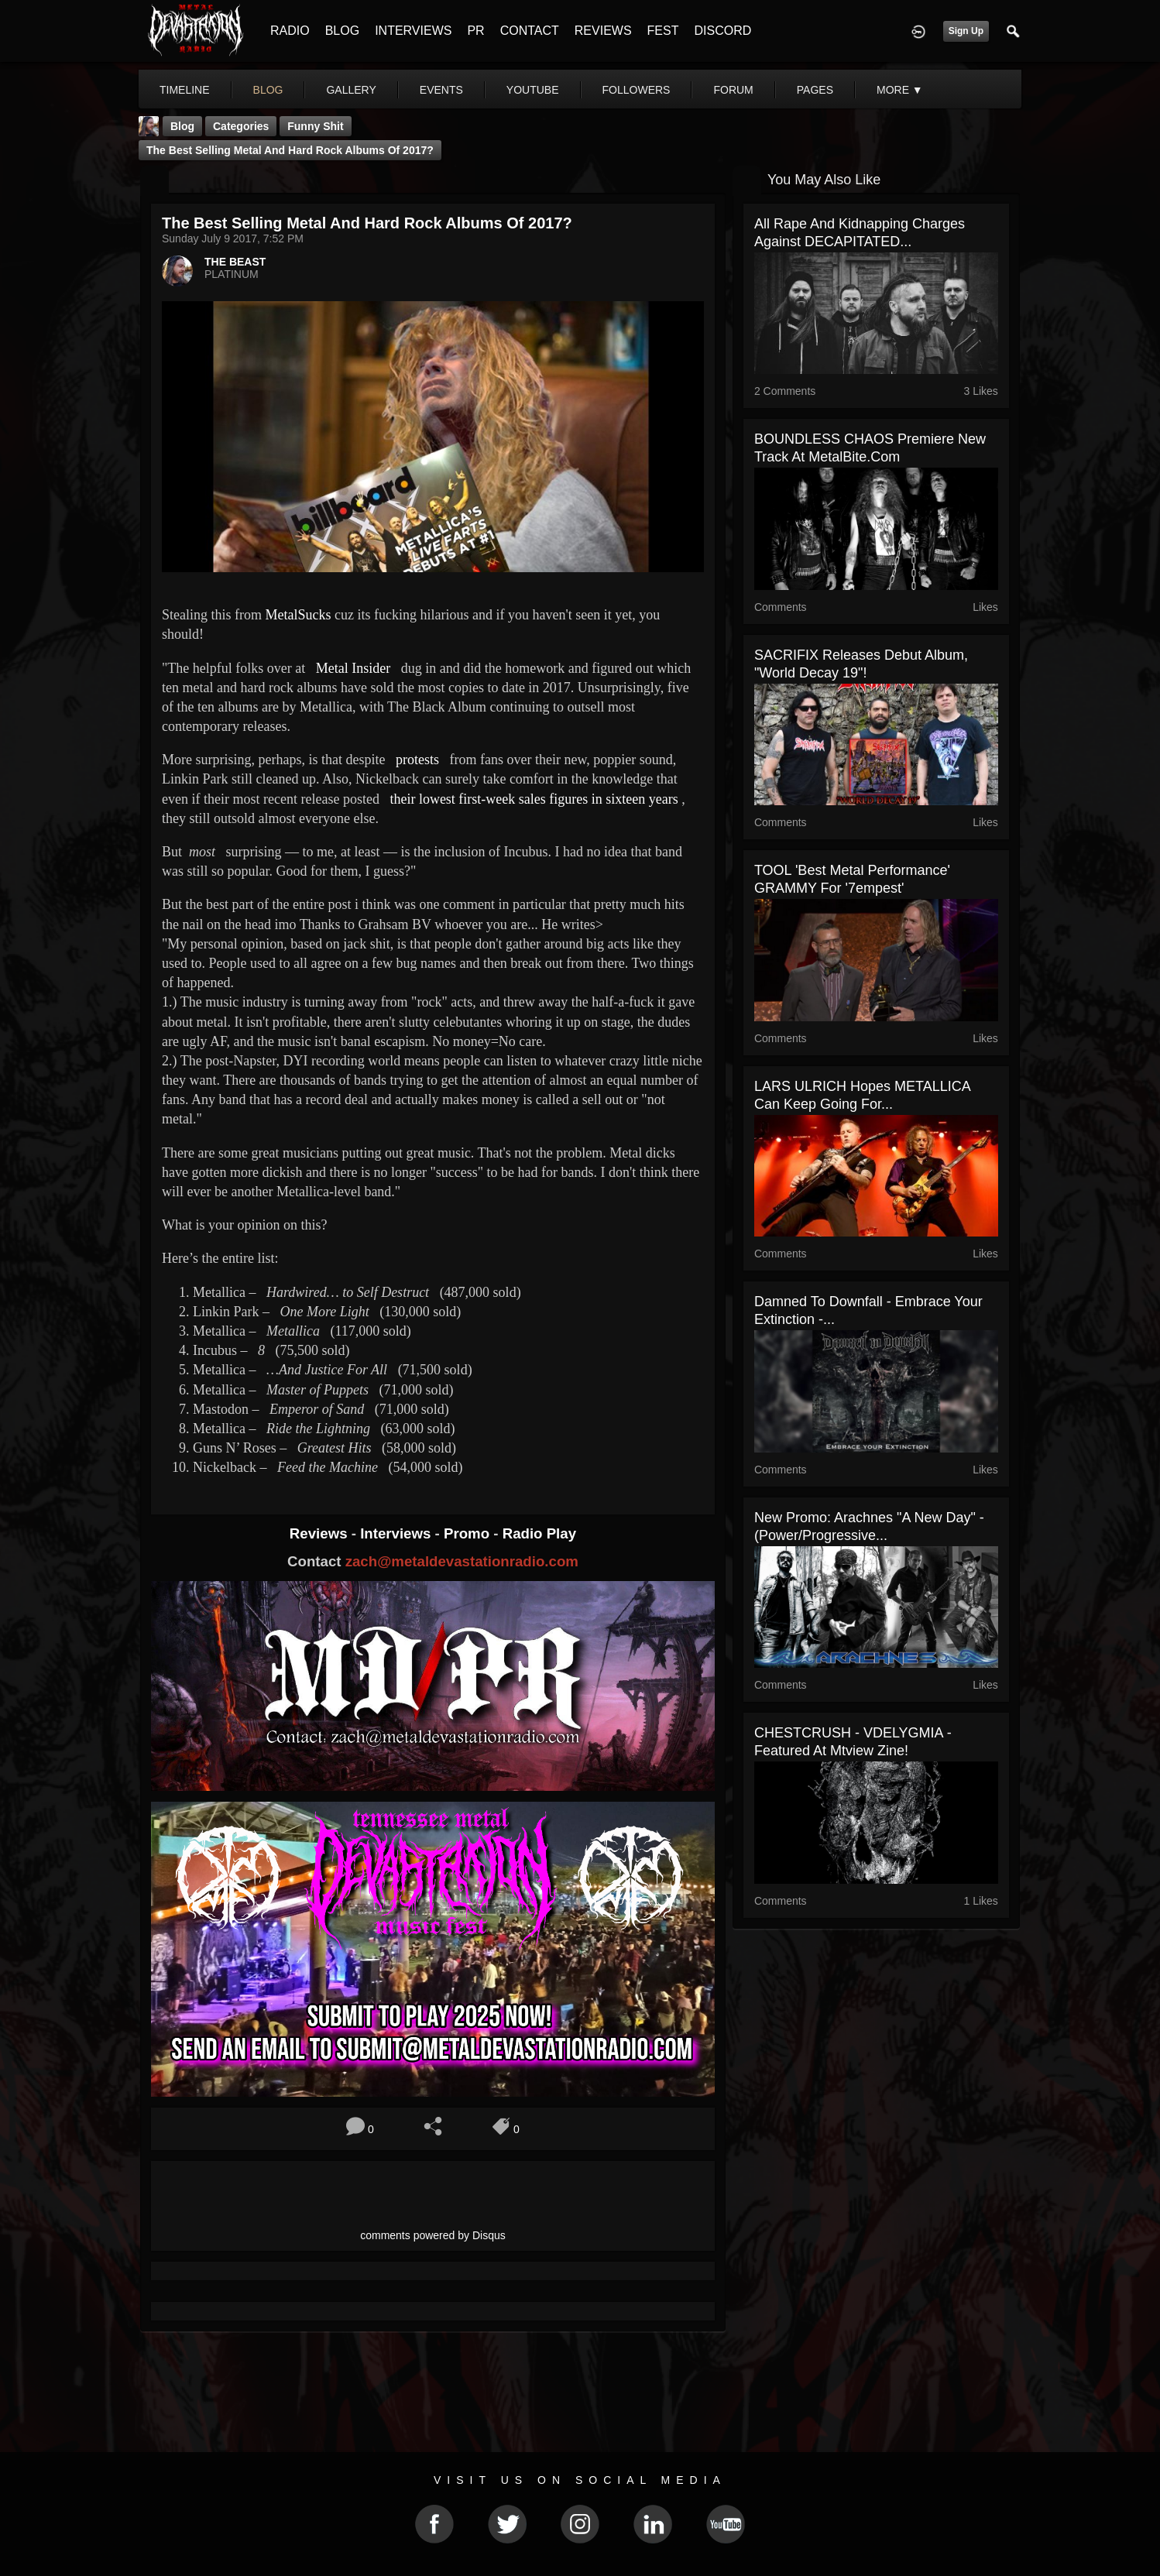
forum (733, 90)
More (900, 90)
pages (815, 90)
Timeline (185, 90)
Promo (468, 1533)
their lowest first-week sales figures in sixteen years (534, 799)
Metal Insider (358, 668)
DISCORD (722, 30)
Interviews (397, 1533)
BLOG (342, 30)
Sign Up (966, 31)
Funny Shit (315, 126)
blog (268, 90)
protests (417, 759)
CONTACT (529, 30)
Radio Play (539, 1533)
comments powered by (433, 2235)
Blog (182, 126)
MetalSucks (300, 615)
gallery (351, 90)
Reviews (321, 1533)
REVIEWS (603, 30)
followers (636, 90)
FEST (663, 30)
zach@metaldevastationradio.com (461, 1561)
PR (475, 30)
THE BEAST (235, 262)
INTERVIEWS (413, 30)
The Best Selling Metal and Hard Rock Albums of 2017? (290, 150)
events (441, 90)
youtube (532, 90)
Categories (241, 126)
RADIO (290, 30)
